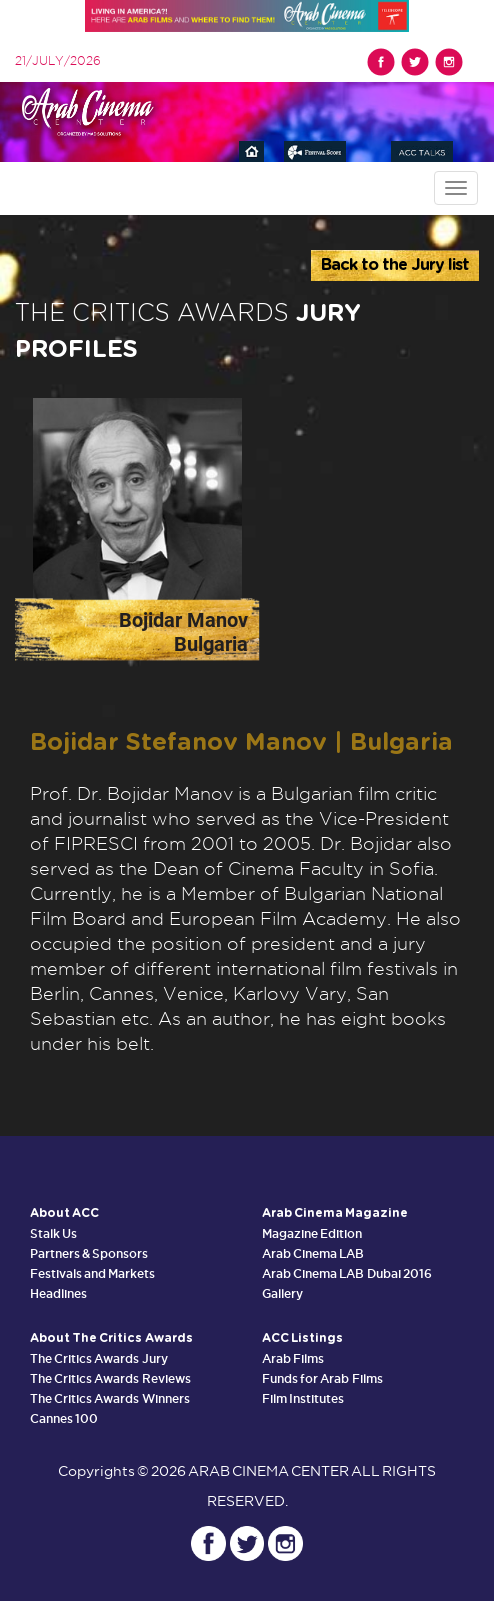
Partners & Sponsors (89, 1253)
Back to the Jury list (395, 265)
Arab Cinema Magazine (335, 1213)
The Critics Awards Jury (99, 1358)
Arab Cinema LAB (313, 1253)
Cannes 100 (64, 1418)
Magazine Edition (312, 1233)
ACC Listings (302, 1338)
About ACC (64, 1213)
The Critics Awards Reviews (110, 1378)
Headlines (58, 1293)
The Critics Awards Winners (110, 1398)
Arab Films (293, 1358)
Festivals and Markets (92, 1273)
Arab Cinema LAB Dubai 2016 (347, 1273)
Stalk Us (53, 1233)
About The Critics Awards (111, 1338)
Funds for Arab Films (322, 1378)
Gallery (282, 1293)
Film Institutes (303, 1398)
